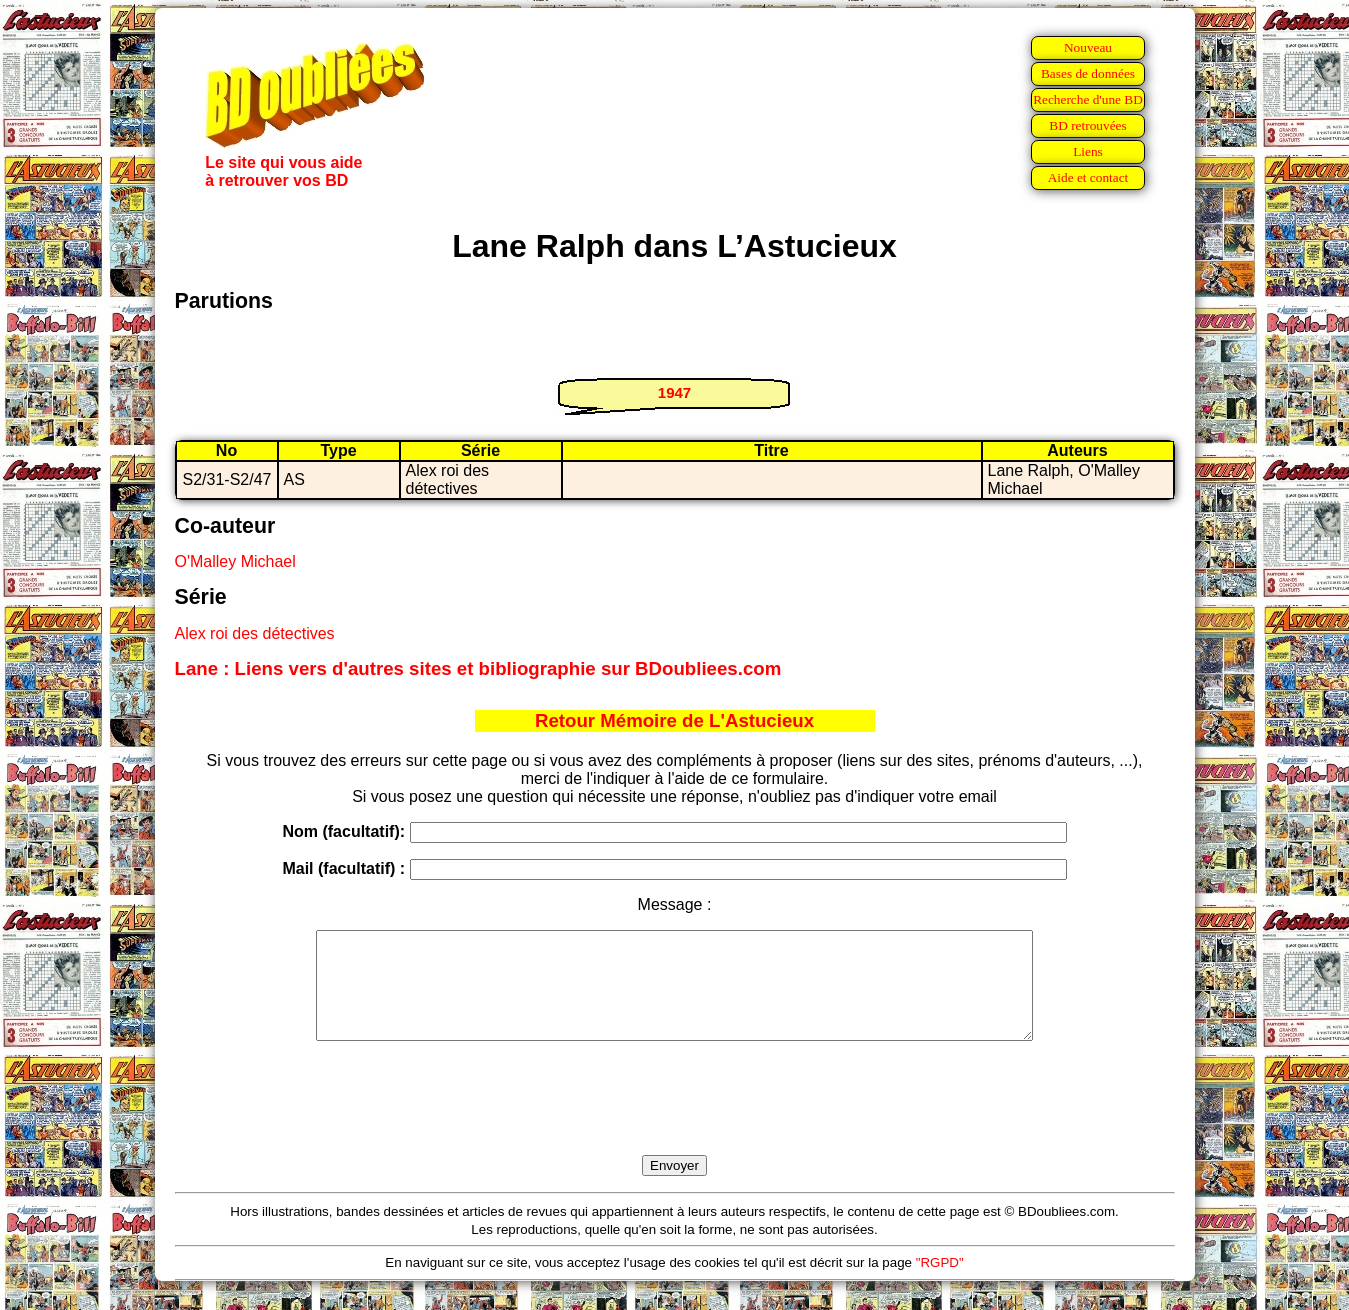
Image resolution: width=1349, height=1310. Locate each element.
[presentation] (675, 1121)
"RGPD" (940, 1283)
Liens (1088, 151)
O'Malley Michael (235, 561)
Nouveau (1088, 47)
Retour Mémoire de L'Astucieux (674, 720)
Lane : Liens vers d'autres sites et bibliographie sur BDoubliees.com (478, 668)
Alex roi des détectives (255, 633)
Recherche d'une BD (1088, 99)
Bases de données (1088, 73)
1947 (674, 392)
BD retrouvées (1087, 125)
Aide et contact (1088, 177)
